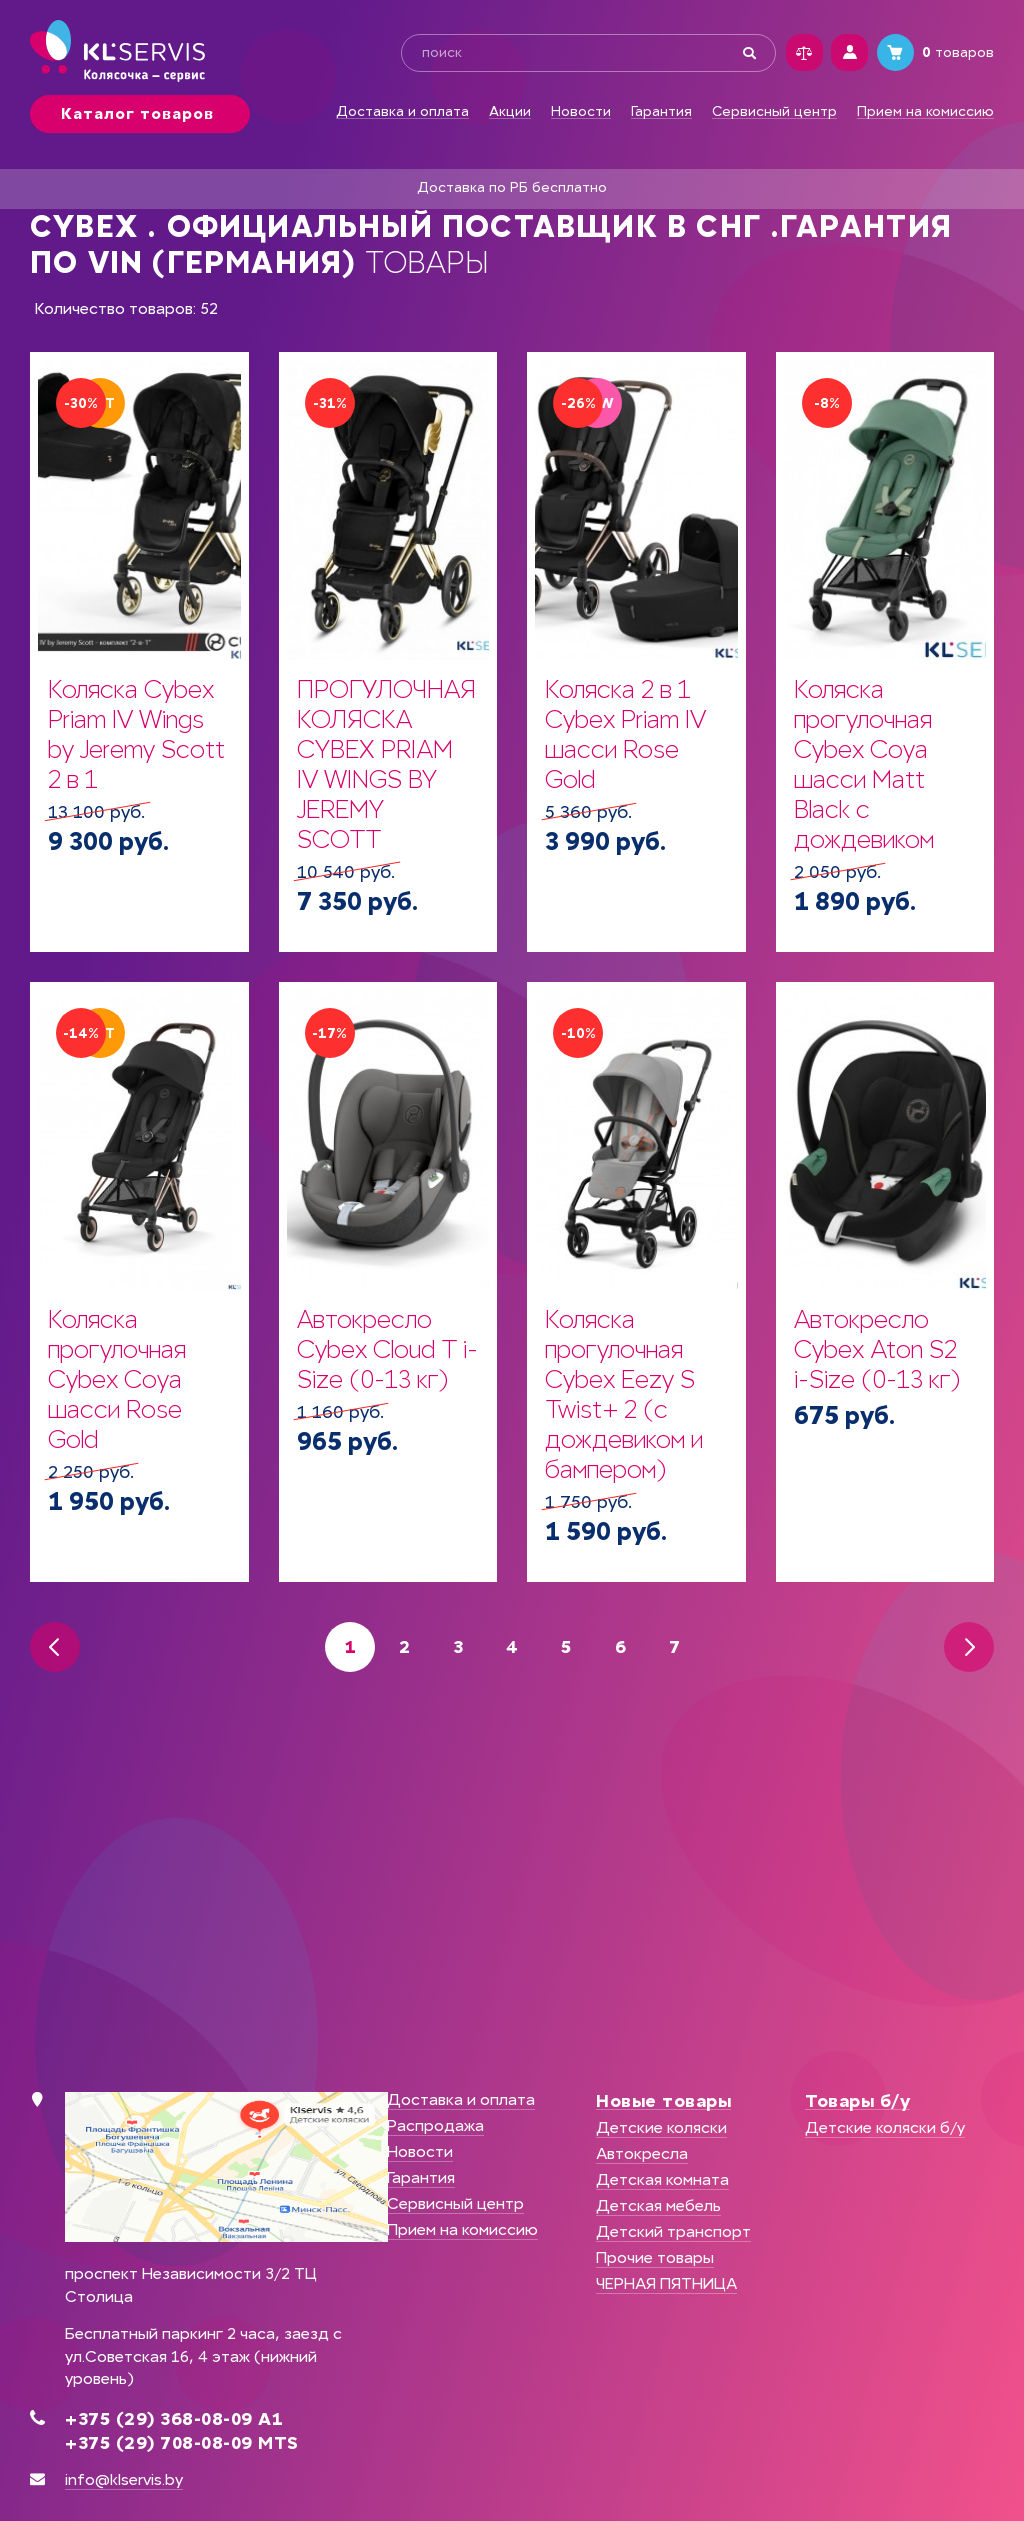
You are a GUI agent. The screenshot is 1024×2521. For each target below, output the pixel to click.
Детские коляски (661, 2127)
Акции (510, 112)
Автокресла (642, 2153)
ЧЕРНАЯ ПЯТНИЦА (666, 2283)
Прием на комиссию (925, 112)
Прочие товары (655, 2257)
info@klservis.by (124, 2479)
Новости (581, 112)
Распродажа (435, 2125)
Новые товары (663, 2101)
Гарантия (661, 112)
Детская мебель (658, 2205)
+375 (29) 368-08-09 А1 (174, 2419)
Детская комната (662, 2179)
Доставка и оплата (402, 112)
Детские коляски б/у (885, 2127)
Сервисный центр (774, 112)
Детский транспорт (673, 2231)
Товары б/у (857, 2101)
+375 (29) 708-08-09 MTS (182, 2443)
